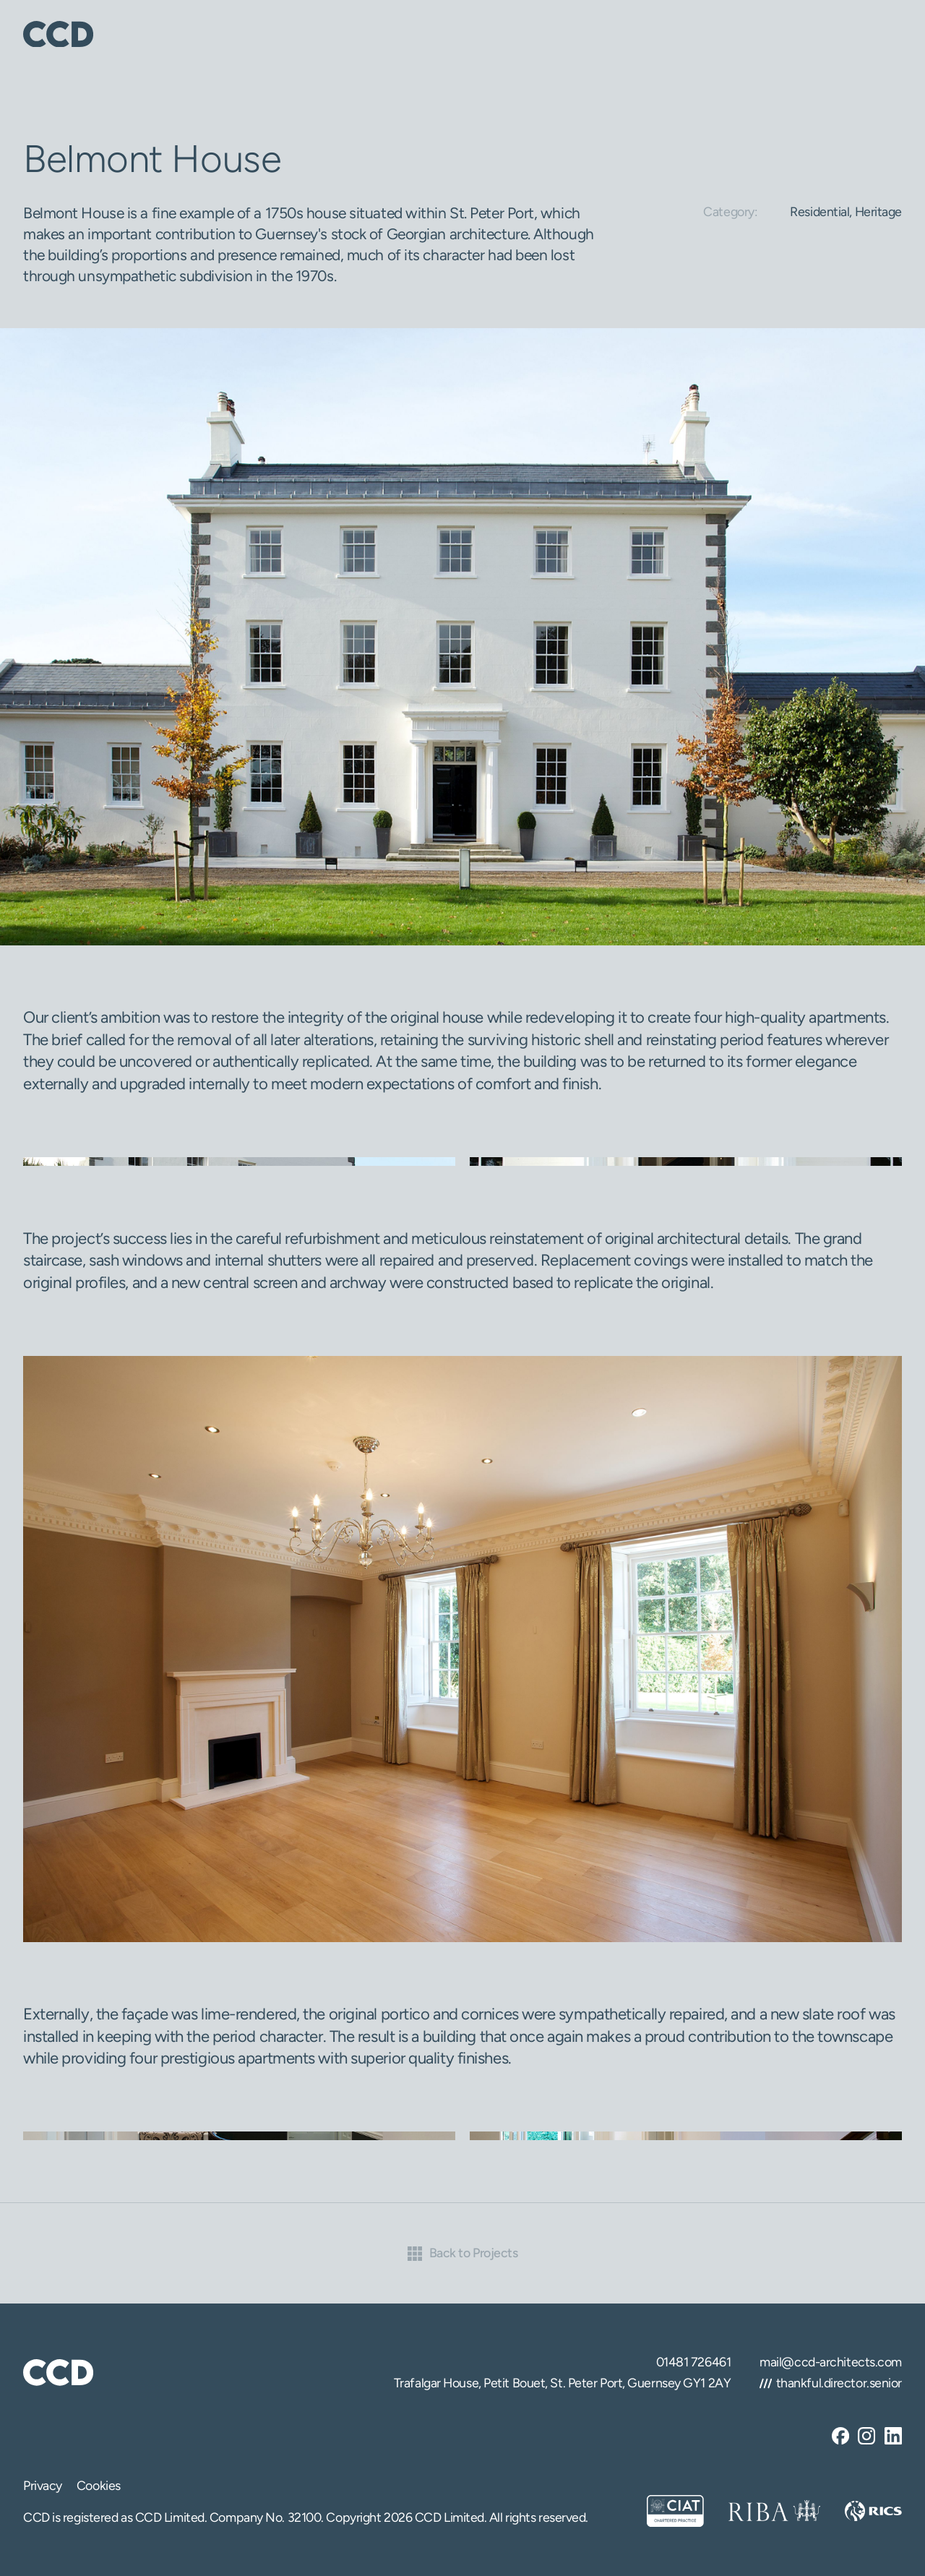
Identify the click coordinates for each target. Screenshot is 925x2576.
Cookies (99, 2485)
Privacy (42, 2485)
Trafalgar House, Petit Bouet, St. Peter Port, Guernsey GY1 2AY (562, 2382)
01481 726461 (693, 2361)
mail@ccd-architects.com (831, 2361)
